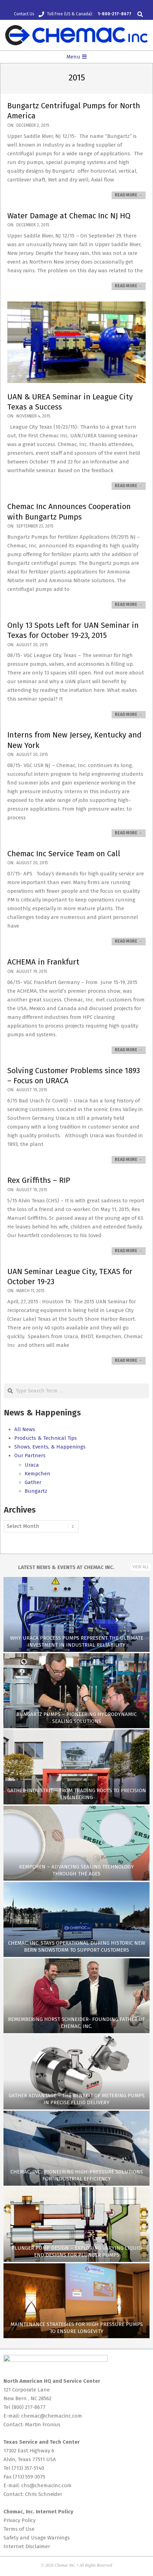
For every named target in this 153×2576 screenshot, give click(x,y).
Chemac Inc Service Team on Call (63, 853)
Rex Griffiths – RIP (38, 1180)
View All (140, 1566)
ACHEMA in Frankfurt (43, 962)
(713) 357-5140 (28, 2468)
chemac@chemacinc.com (51, 2416)
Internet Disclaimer (26, 2546)
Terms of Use (18, 2529)
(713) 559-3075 (29, 2477)
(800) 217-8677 (29, 2407)
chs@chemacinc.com (46, 2485)
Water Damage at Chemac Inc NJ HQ (68, 215)
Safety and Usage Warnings (36, 2538)
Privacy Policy (19, 2520)
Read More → (129, 195)
